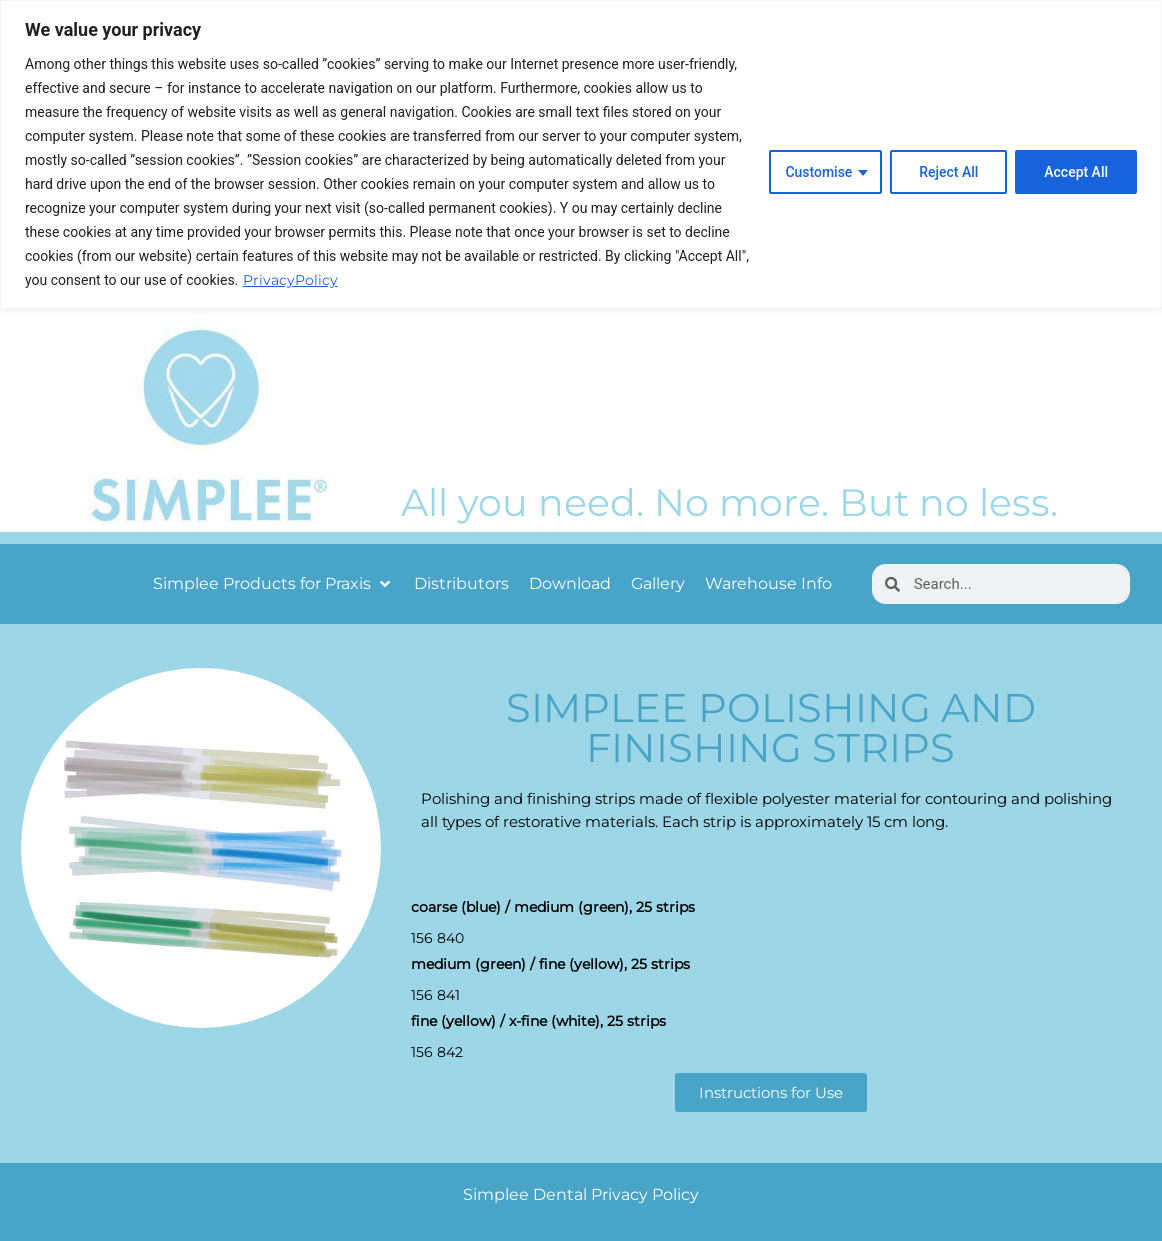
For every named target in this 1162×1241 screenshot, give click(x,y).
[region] (581, 154)
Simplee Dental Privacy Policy (581, 1194)
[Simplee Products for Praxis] (273, 584)
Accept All (1076, 172)
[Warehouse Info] (768, 584)
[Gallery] (658, 584)
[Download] (570, 584)
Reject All (948, 172)
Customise (818, 172)
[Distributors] (461, 584)
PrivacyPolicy (290, 280)
